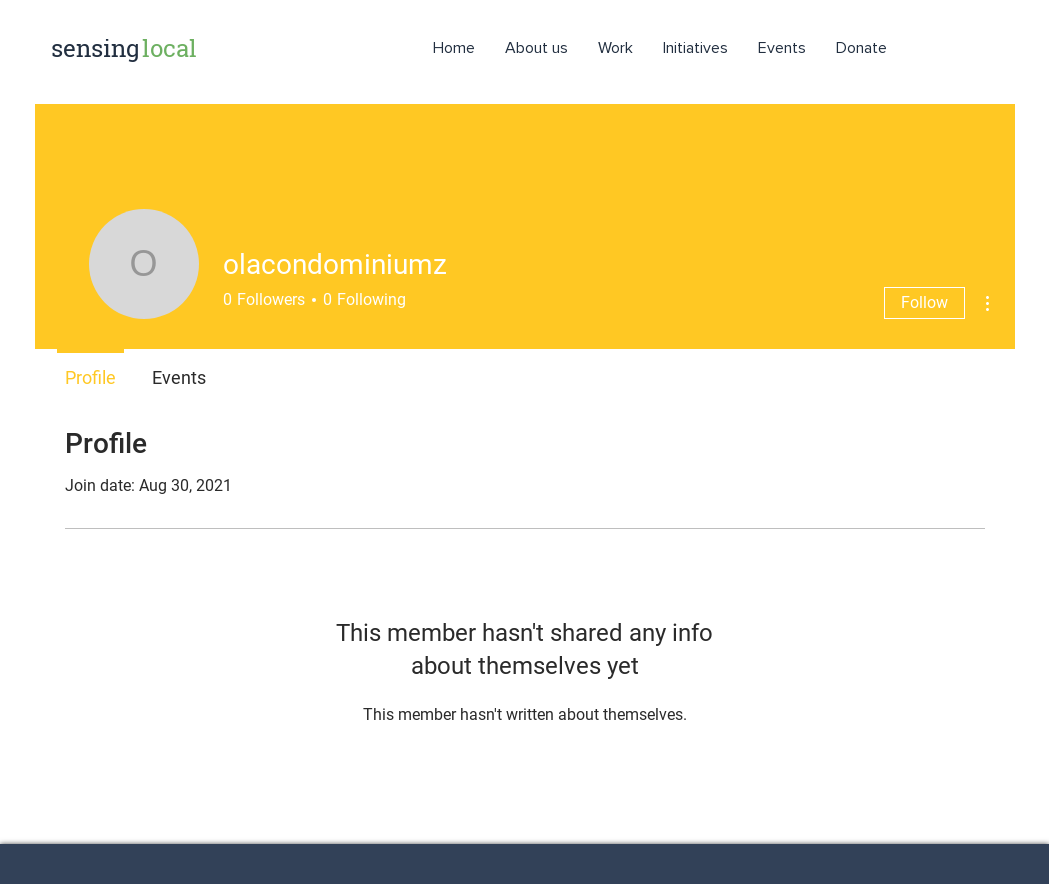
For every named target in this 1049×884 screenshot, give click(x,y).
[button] (695, 48)
